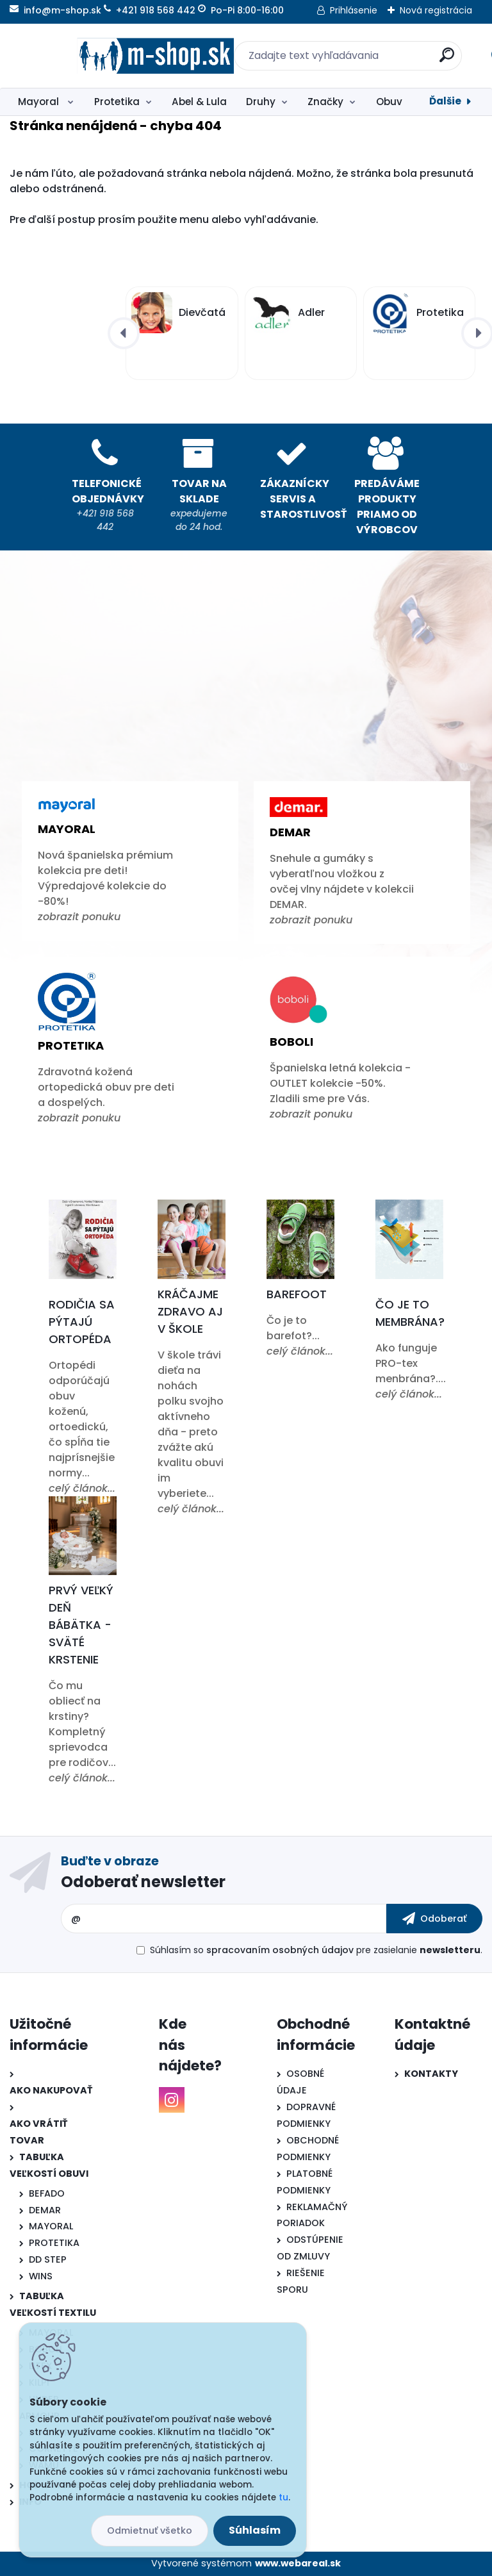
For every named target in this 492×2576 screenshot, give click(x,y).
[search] (414, 59)
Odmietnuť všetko (149, 2530)
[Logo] (88, 56)
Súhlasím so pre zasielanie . (316, 1950)
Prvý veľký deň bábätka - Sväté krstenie (81, 1624)
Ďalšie (445, 101)
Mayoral (40, 101)
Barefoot (296, 1294)
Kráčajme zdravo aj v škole (190, 1311)
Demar (290, 832)
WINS (41, 2276)
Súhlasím (255, 2530)
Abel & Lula (199, 101)
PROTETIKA (54, 2242)
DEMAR (45, 2210)
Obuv (389, 101)
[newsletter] (434, 1918)
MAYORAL (51, 2226)
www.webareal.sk (298, 2563)
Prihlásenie (353, 10)
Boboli (291, 1042)
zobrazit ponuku (79, 916)
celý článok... (82, 1488)
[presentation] (124, 333)
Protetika (117, 101)
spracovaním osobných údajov (280, 1950)
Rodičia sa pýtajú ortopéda (82, 1321)
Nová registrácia (436, 10)
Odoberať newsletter (143, 1881)
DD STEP (48, 2259)
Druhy (260, 101)
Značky (325, 101)
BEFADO (47, 2193)
